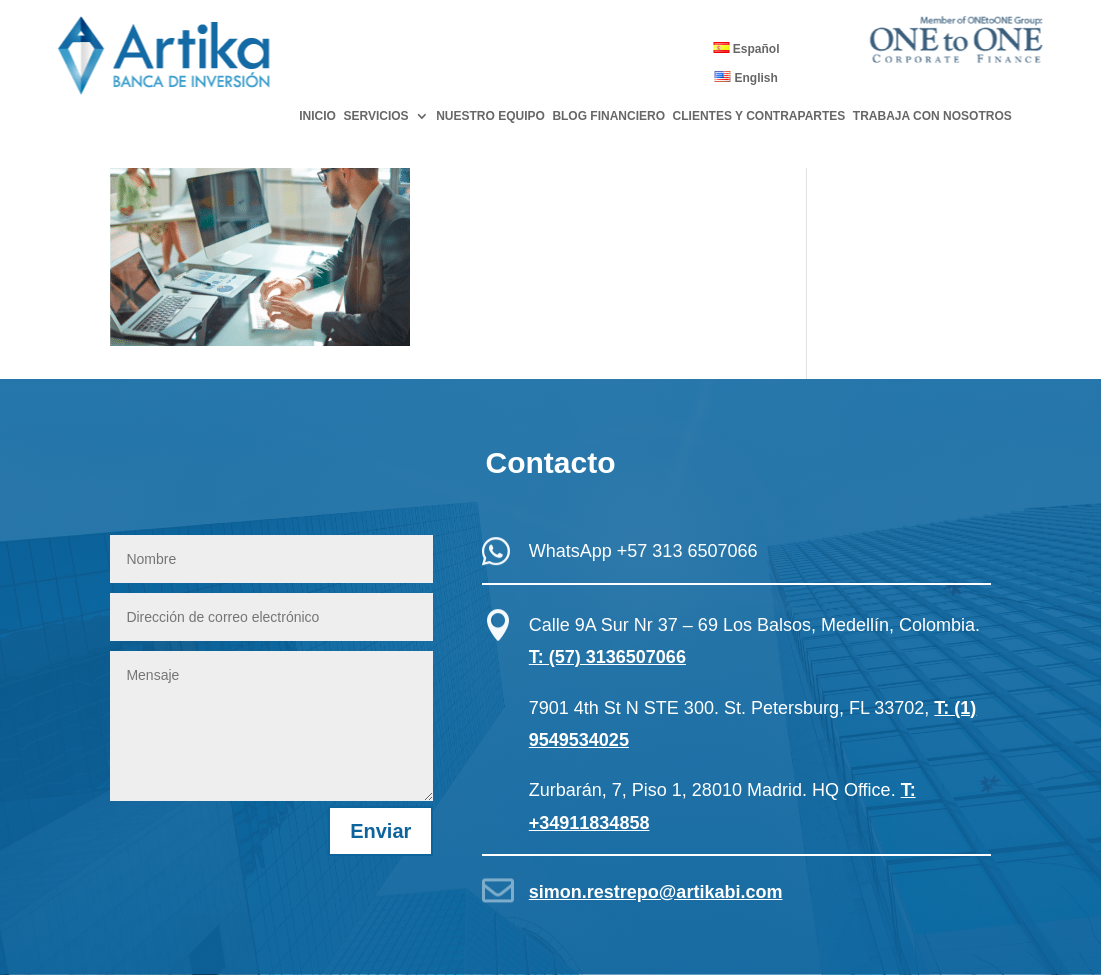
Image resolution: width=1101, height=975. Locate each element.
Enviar (380, 831)
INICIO (317, 116)
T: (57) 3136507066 (607, 657)
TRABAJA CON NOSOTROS (932, 116)
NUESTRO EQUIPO (490, 116)
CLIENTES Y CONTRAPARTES (759, 116)
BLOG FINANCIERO (608, 116)
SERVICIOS (375, 116)
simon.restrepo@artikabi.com (656, 892)
